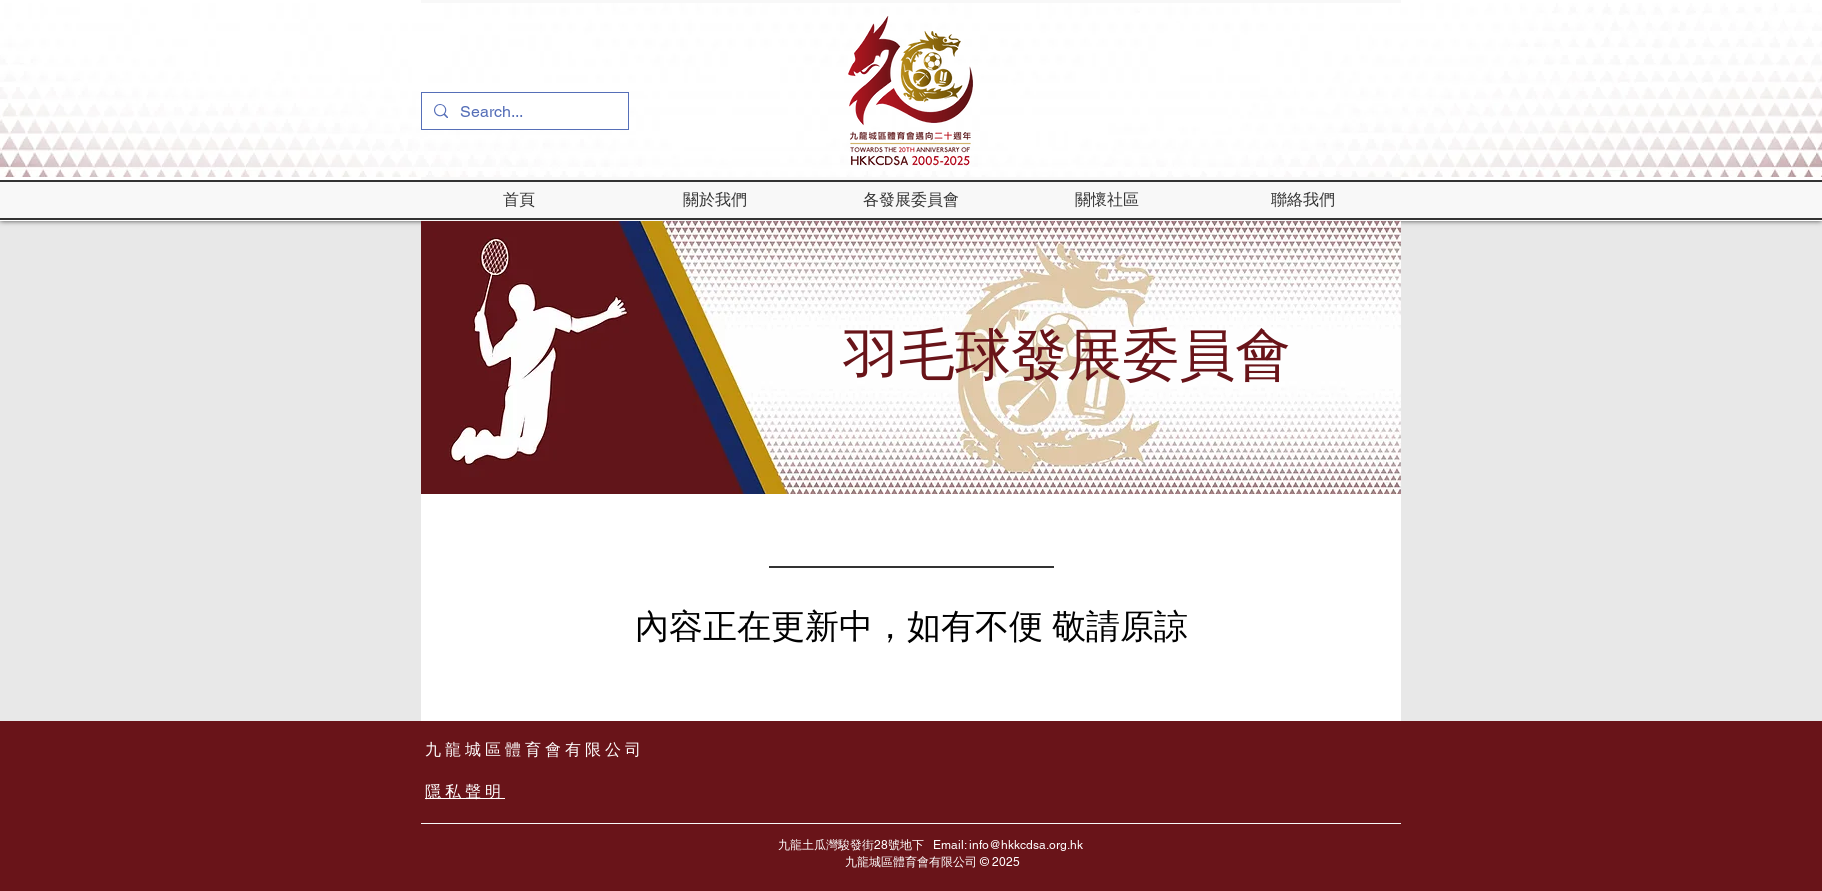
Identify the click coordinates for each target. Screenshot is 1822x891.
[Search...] (523, 112)
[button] (715, 200)
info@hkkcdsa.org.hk (1026, 845)
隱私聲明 (465, 791)
